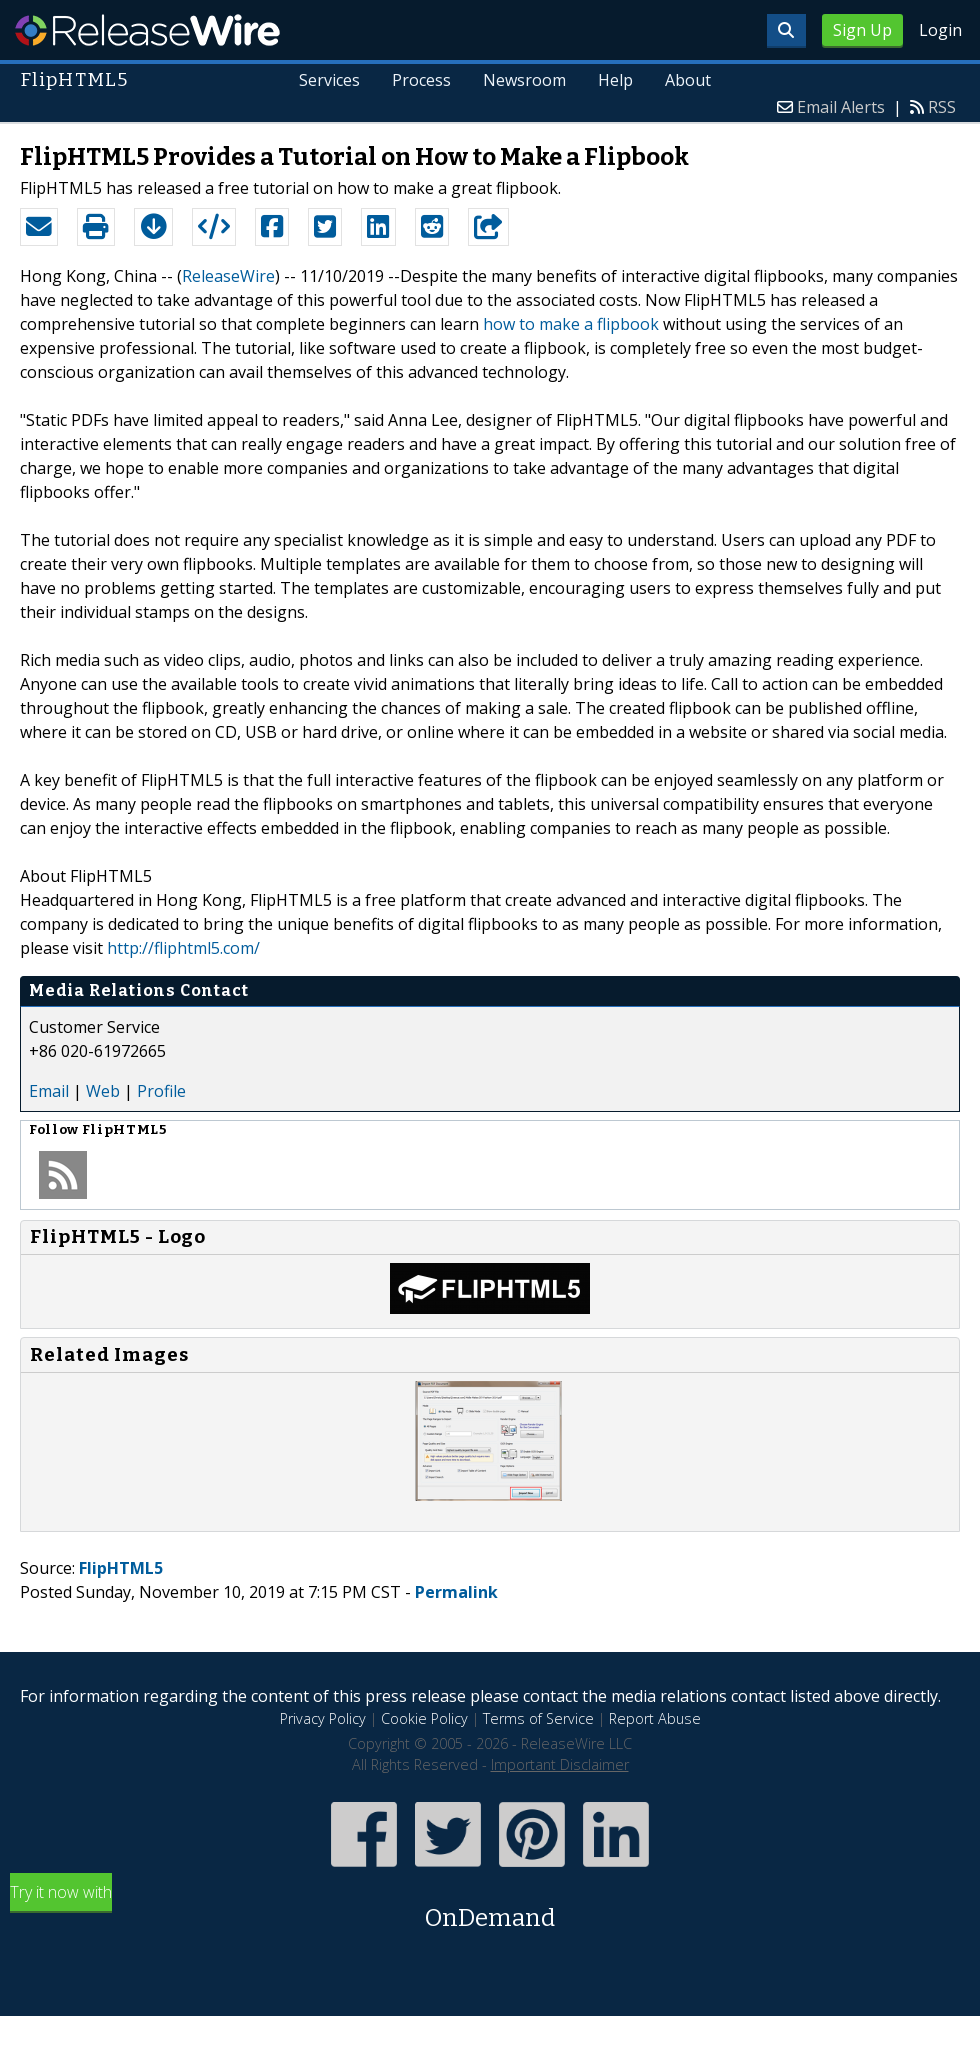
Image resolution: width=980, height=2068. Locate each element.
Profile (161, 1091)
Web (103, 1091)
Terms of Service (538, 1718)
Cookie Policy (424, 1718)
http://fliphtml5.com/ (183, 948)
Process (421, 80)
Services (330, 80)
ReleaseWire (147, 30)
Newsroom (524, 80)
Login (940, 30)
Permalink (456, 1592)
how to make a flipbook (571, 324)
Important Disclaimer (560, 1764)
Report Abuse (655, 1718)
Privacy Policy (323, 1718)
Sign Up (862, 30)
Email (49, 1091)
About (688, 80)
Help (615, 80)
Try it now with (490, 1908)
